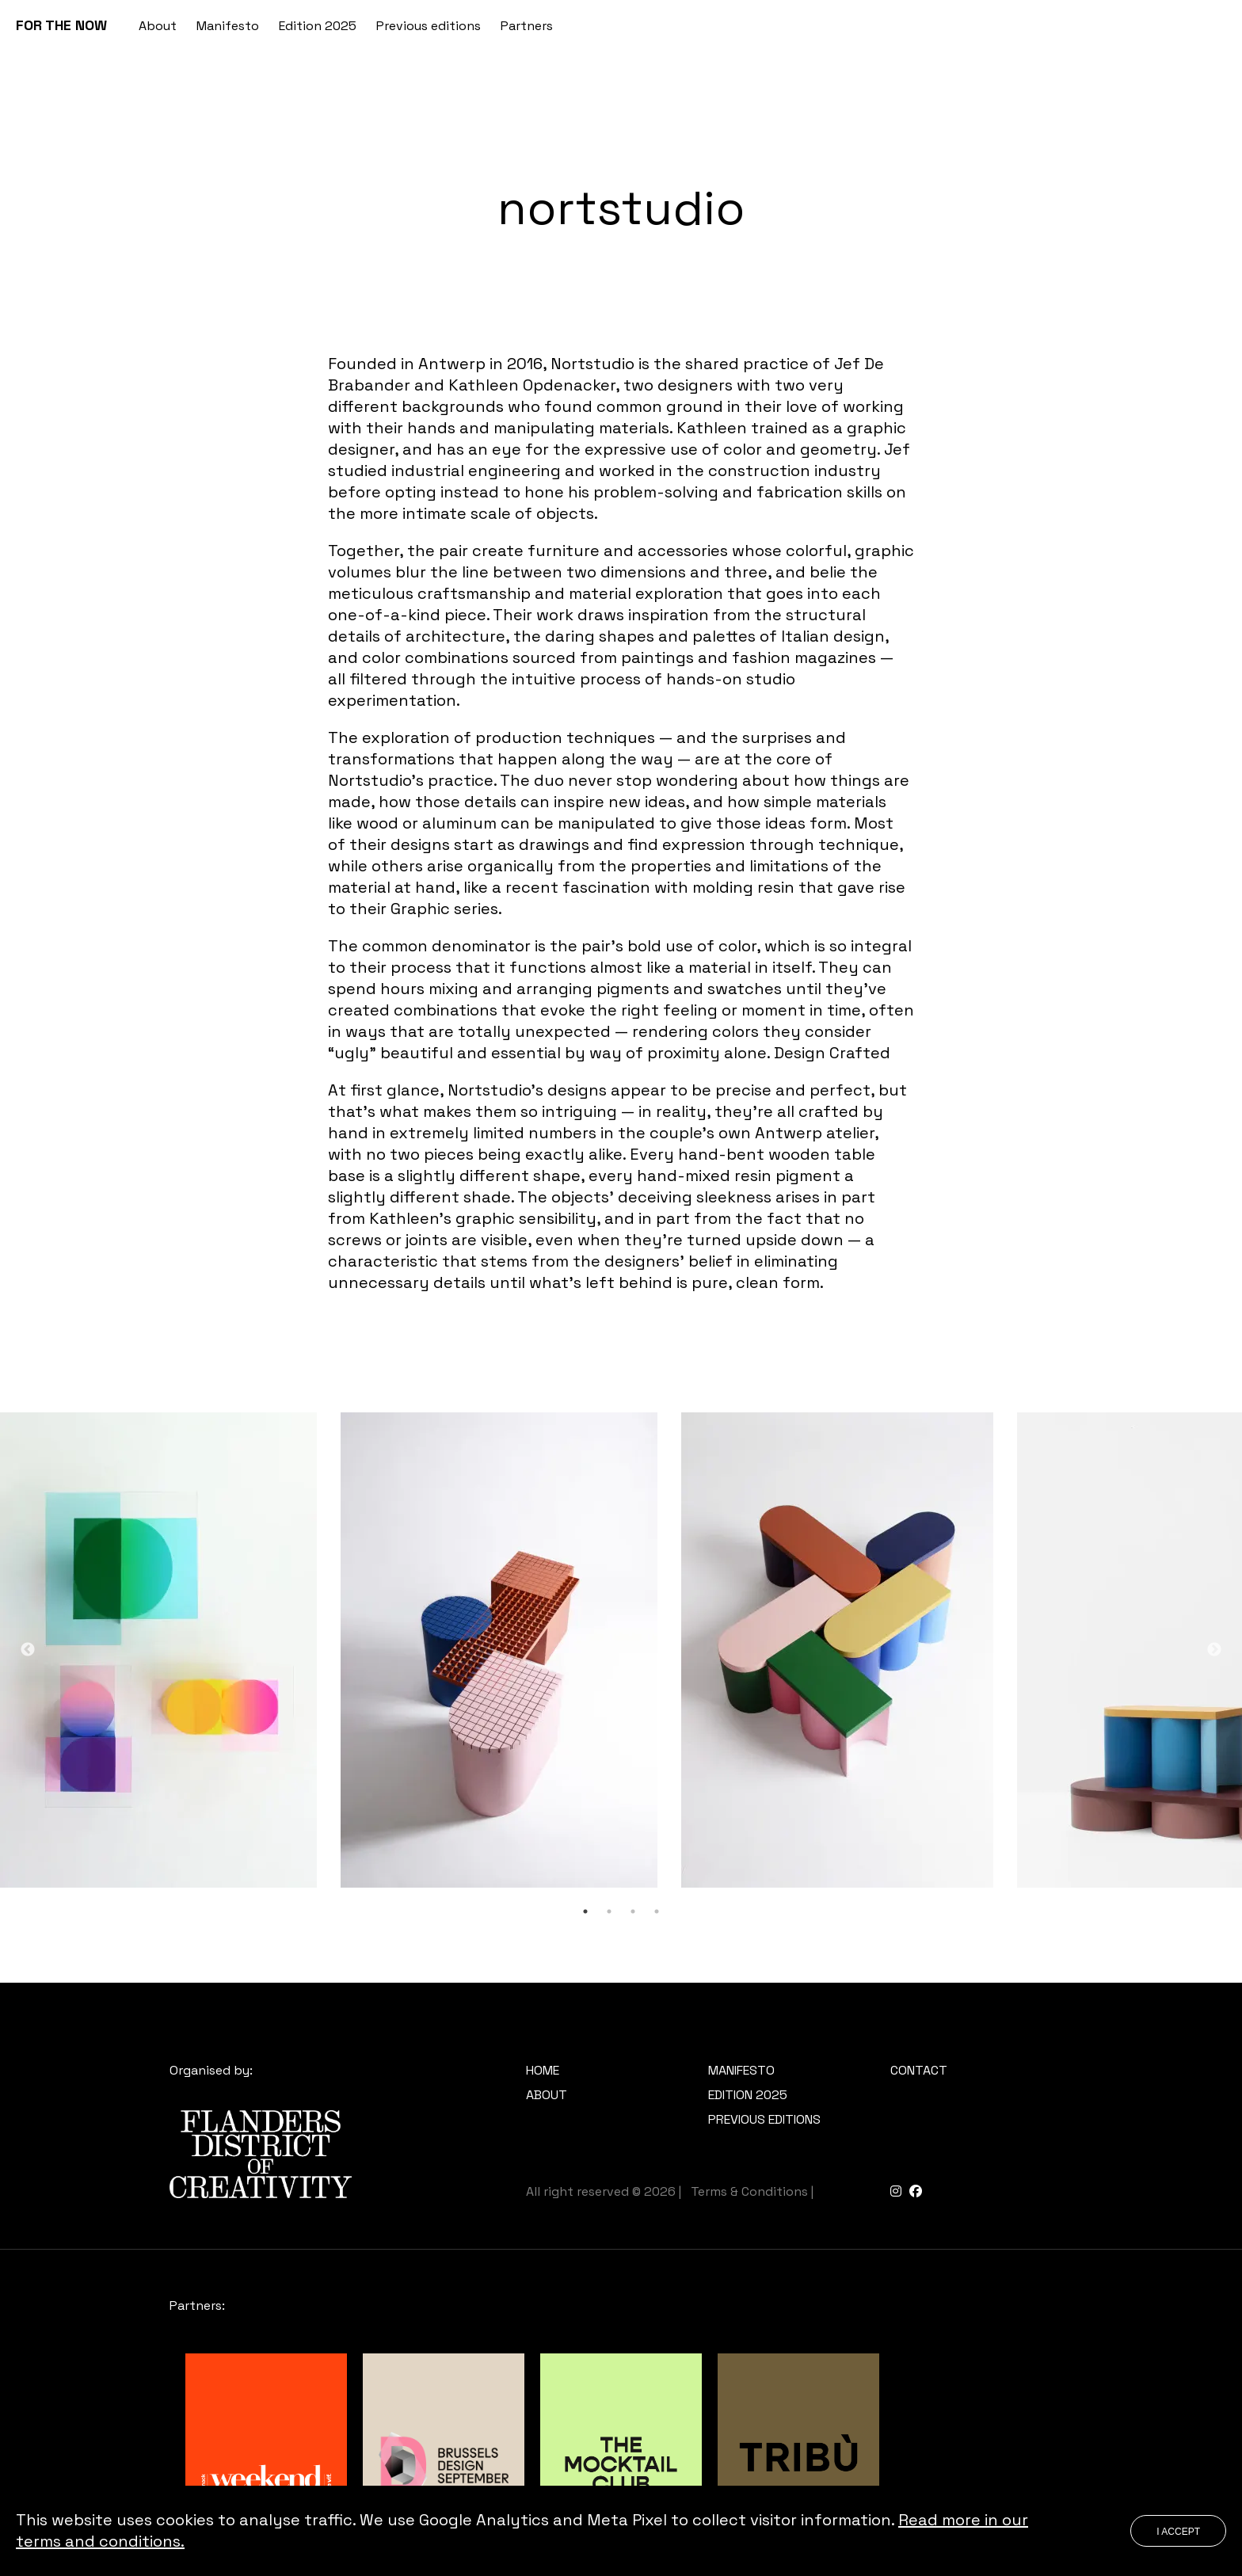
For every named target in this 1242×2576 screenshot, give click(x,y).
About (158, 25)
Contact (918, 2070)
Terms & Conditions (749, 2191)
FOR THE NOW (61, 25)
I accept (1178, 2531)
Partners (527, 25)
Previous (28, 1650)
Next (1214, 1650)
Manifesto (227, 25)
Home (542, 2070)
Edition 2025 (317, 25)
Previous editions (428, 25)
